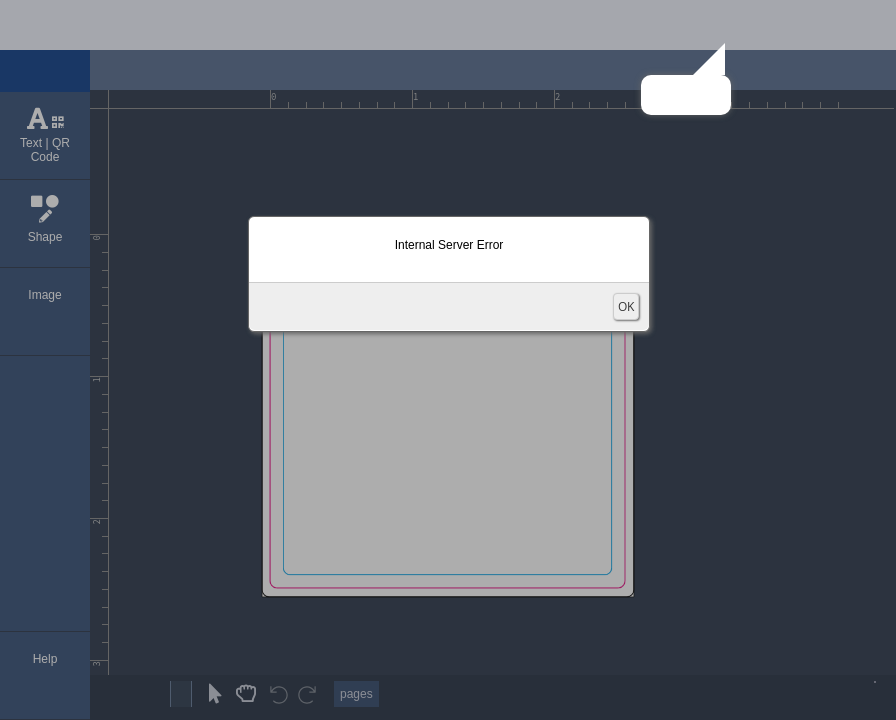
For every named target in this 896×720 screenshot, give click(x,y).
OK (626, 306)
